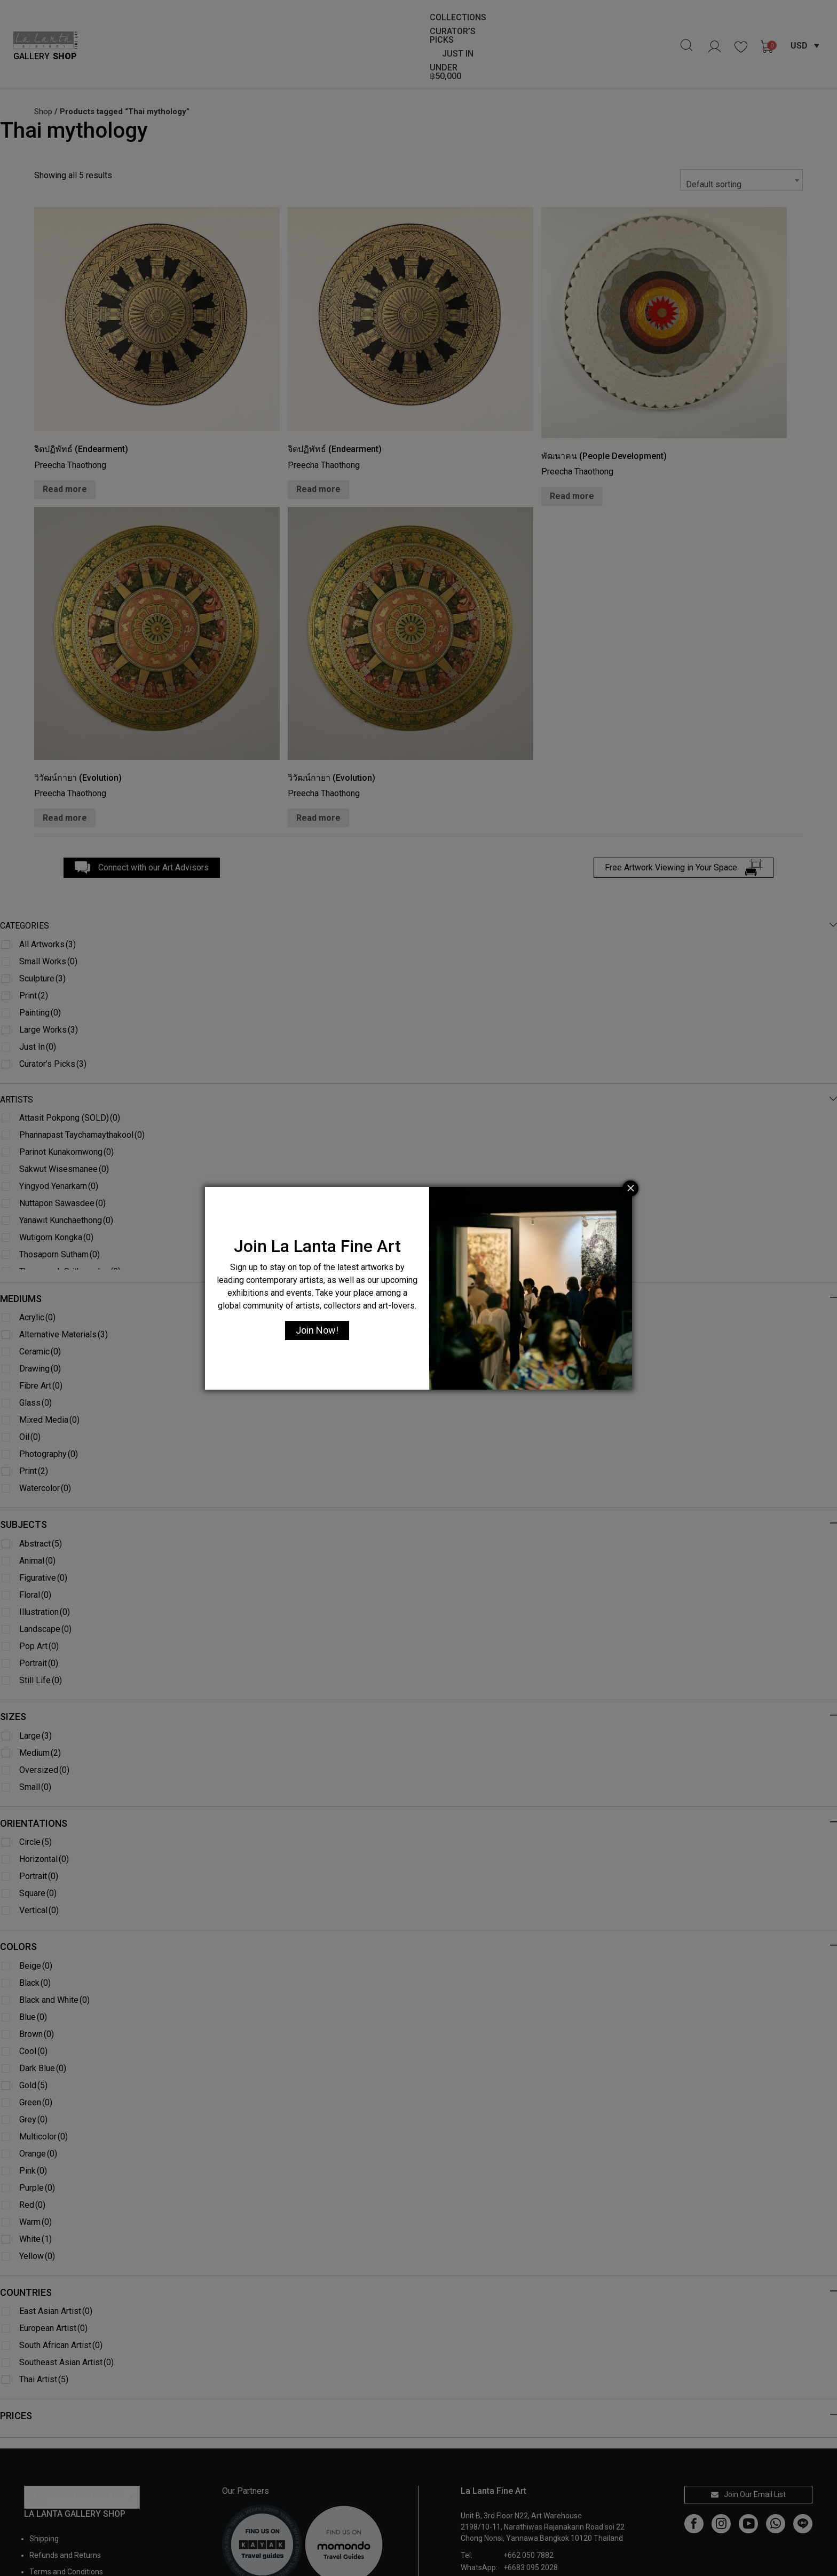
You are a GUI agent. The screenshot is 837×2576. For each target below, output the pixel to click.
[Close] (630, 1188)
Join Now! (317, 1330)
